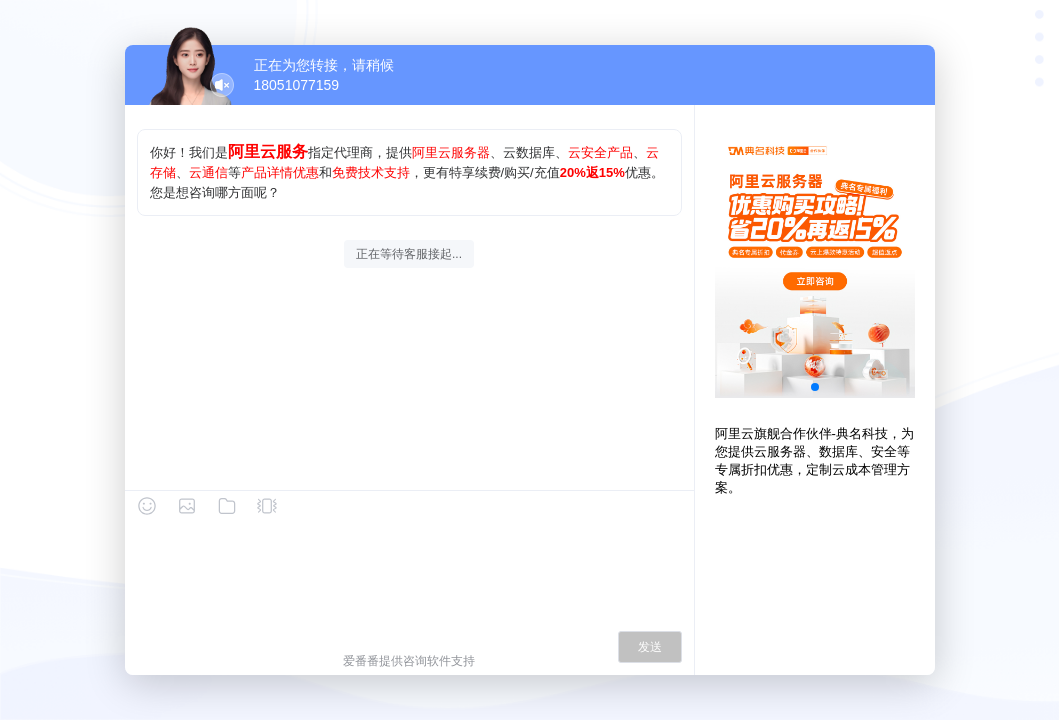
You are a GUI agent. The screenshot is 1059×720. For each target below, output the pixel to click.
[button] (815, 387)
